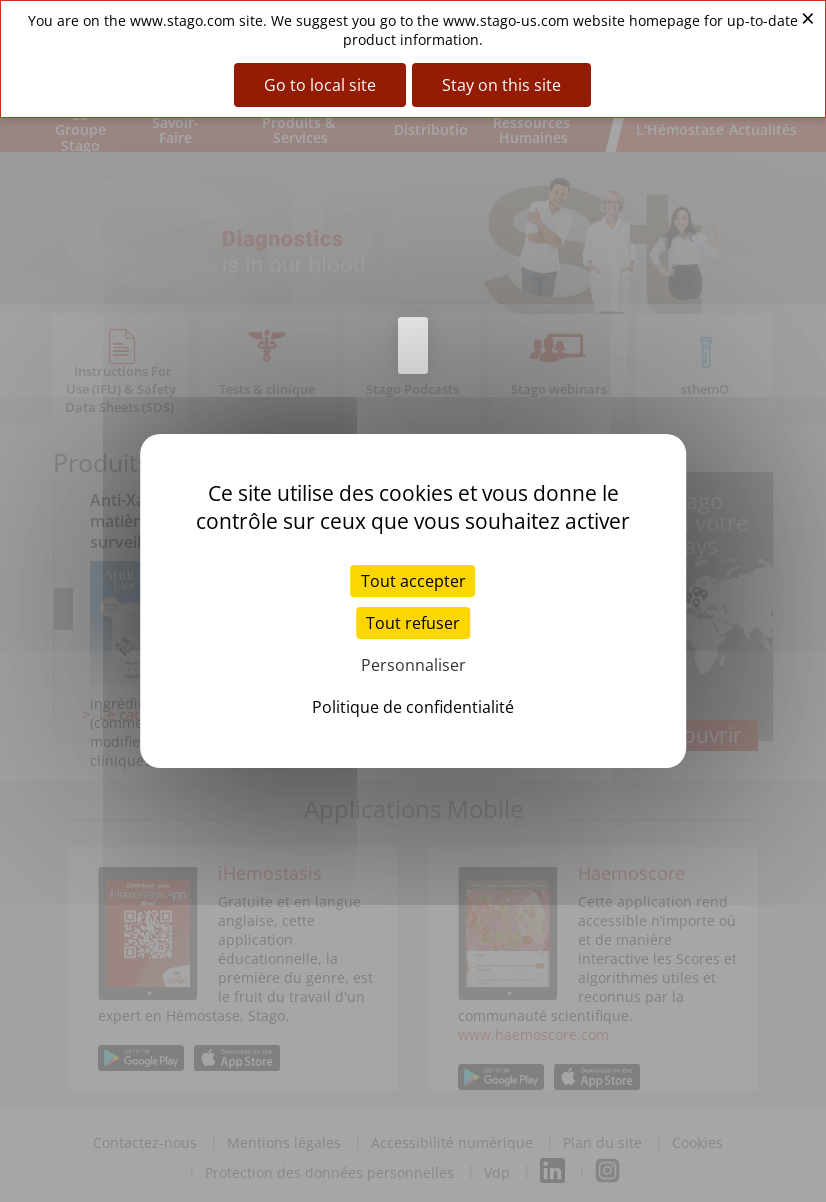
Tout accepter (413, 581)
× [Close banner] (808, 17)
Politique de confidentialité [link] (413, 707)
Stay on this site (501, 85)
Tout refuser (413, 623)
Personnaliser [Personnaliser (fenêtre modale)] (413, 665)
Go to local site (320, 85)
